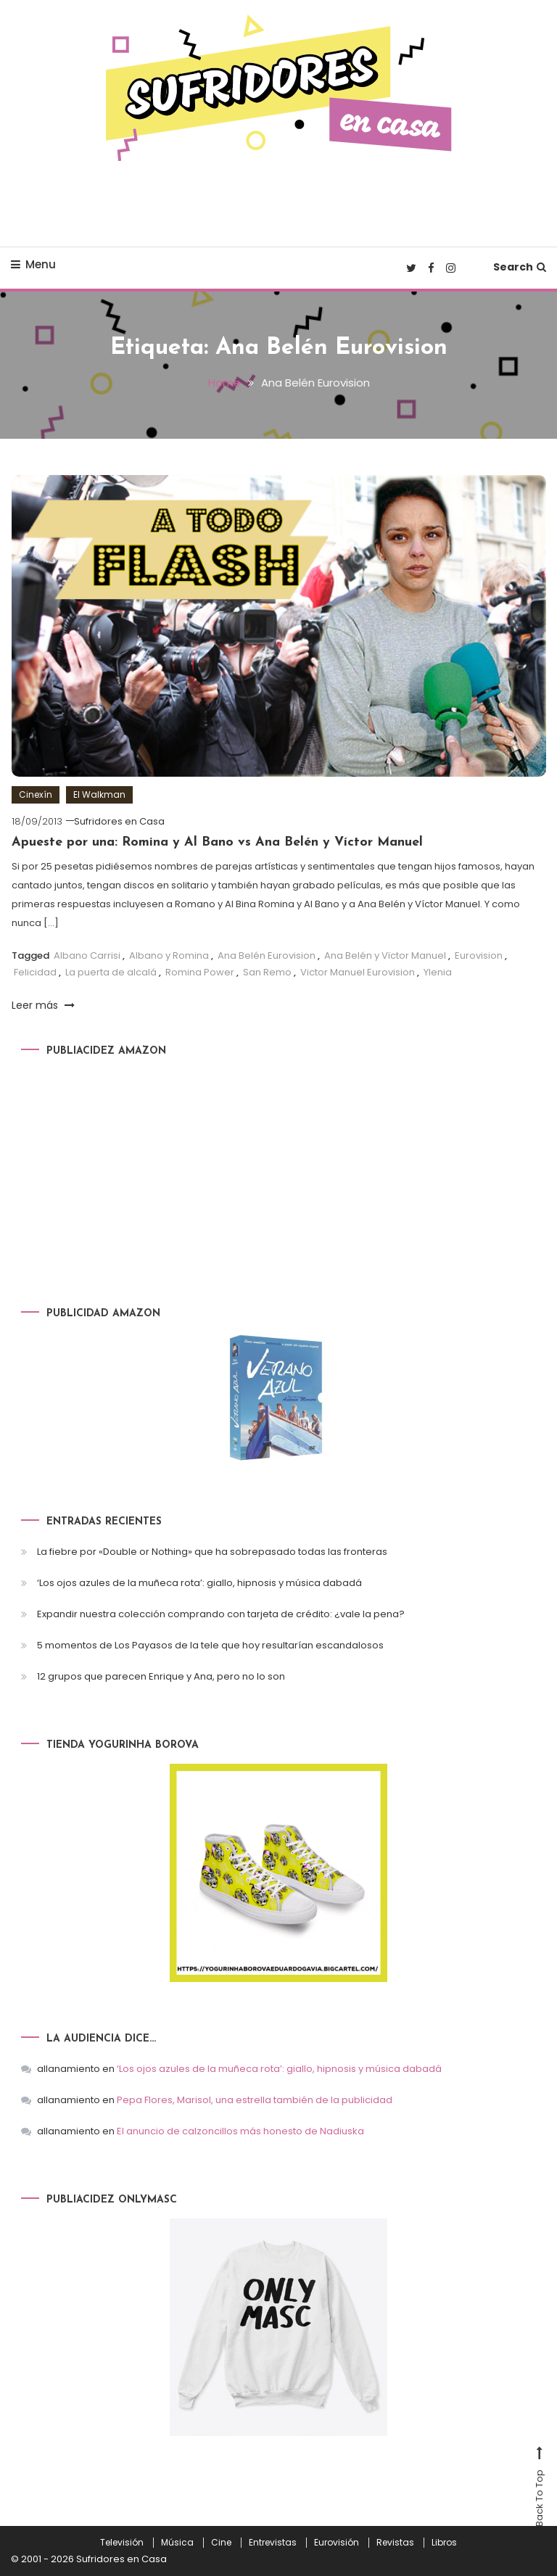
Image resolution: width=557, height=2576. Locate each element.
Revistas (395, 2543)
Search (519, 267)
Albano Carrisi (87, 955)
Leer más (43, 1005)
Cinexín (35, 794)
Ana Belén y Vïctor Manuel (385, 955)
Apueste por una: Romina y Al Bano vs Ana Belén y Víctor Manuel (217, 842)
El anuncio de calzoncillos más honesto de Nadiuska (240, 2131)
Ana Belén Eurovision (266, 955)
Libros (444, 2543)
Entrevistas (273, 2543)
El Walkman (99, 794)
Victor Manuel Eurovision (357, 972)
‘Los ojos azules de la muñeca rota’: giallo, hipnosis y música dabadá (199, 1583)
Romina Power (199, 972)
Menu (33, 264)
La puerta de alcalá (111, 972)
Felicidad (35, 972)
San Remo (267, 972)
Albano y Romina (169, 955)
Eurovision (479, 955)
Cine (221, 2543)
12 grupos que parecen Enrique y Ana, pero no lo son (161, 1676)
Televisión (122, 2543)
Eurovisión (336, 2543)
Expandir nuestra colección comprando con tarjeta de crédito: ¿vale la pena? (221, 1614)
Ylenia (438, 972)
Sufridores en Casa (119, 821)
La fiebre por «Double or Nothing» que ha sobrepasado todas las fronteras (212, 1552)
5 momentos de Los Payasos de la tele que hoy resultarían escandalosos (210, 1645)
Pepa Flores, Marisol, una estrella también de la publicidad (254, 2100)
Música (177, 2543)
